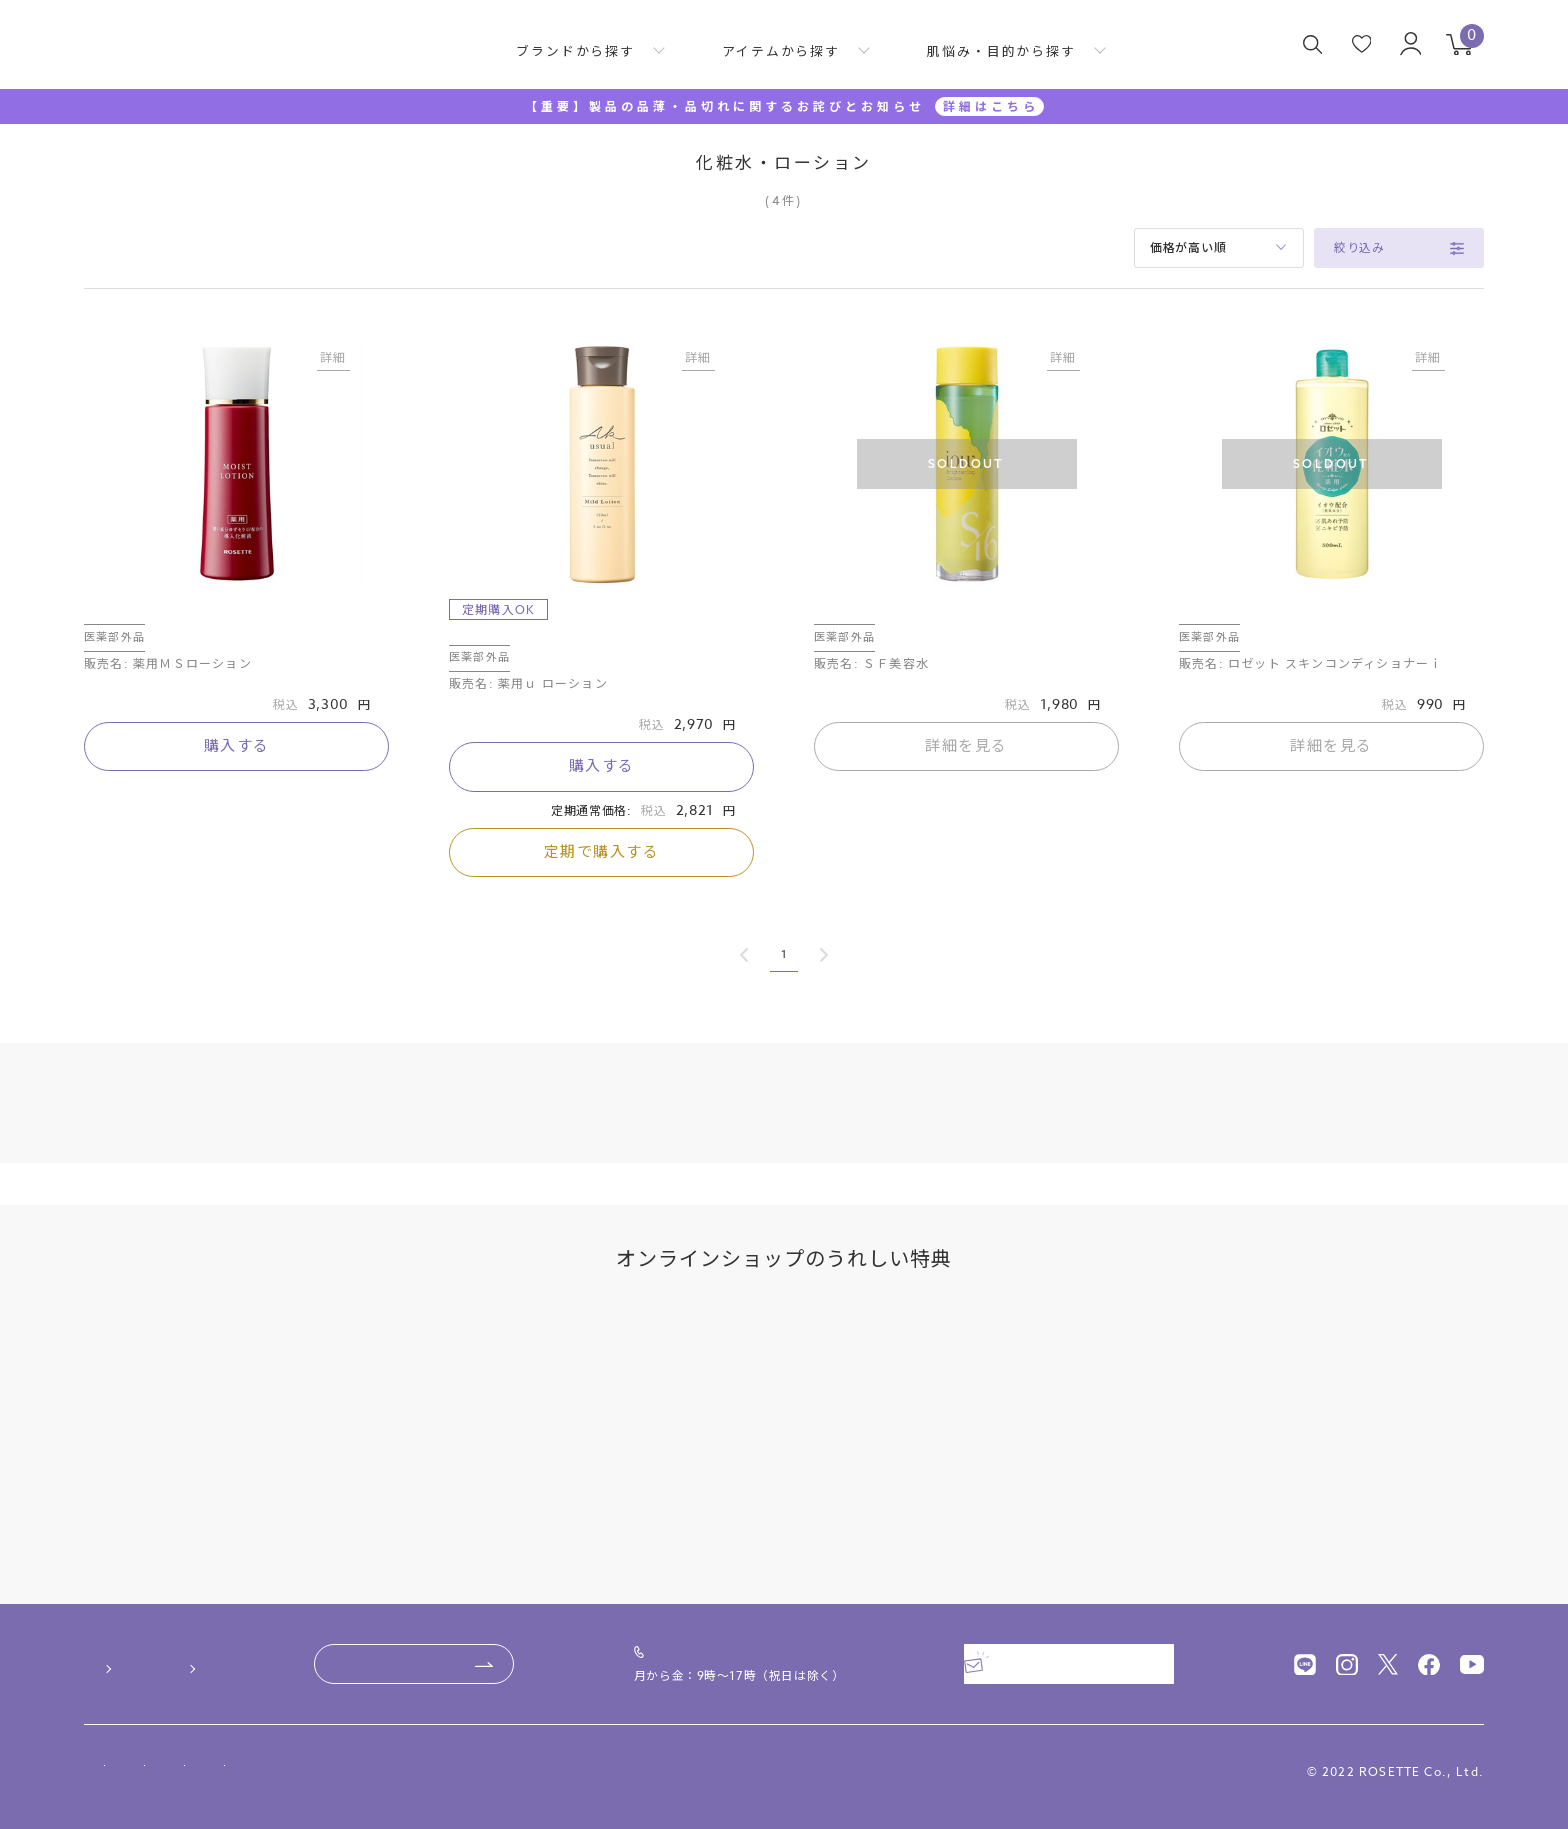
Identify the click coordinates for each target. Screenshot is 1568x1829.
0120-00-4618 (808, 1631)
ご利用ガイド (130, 1641)
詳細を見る (966, 765)
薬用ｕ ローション (508, 642)
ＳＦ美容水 (850, 621)
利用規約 (110, 1769)
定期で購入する (602, 871)
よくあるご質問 (316, 1641)
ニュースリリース (237, 1732)
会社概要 (112, 1732)
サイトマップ (796, 1769)
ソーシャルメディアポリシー (632, 1769)
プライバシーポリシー (441, 1769)
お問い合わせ (565, 1641)
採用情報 (361, 1732)
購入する (237, 785)
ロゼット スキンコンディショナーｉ (1295, 621)
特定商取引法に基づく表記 (256, 1769)
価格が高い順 (1188, 247)
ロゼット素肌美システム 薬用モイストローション (236, 631)
